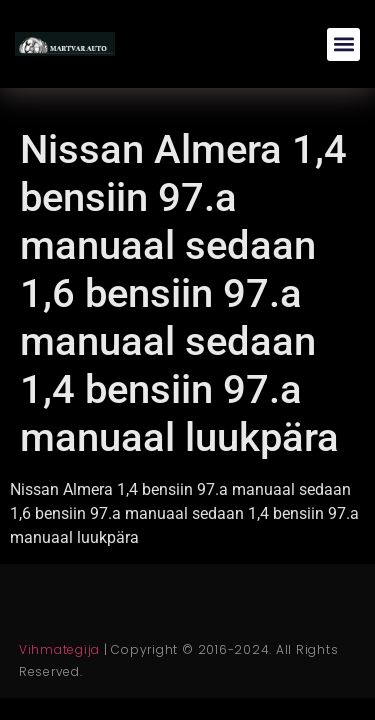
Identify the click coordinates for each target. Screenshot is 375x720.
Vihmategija (59, 649)
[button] (343, 44)
